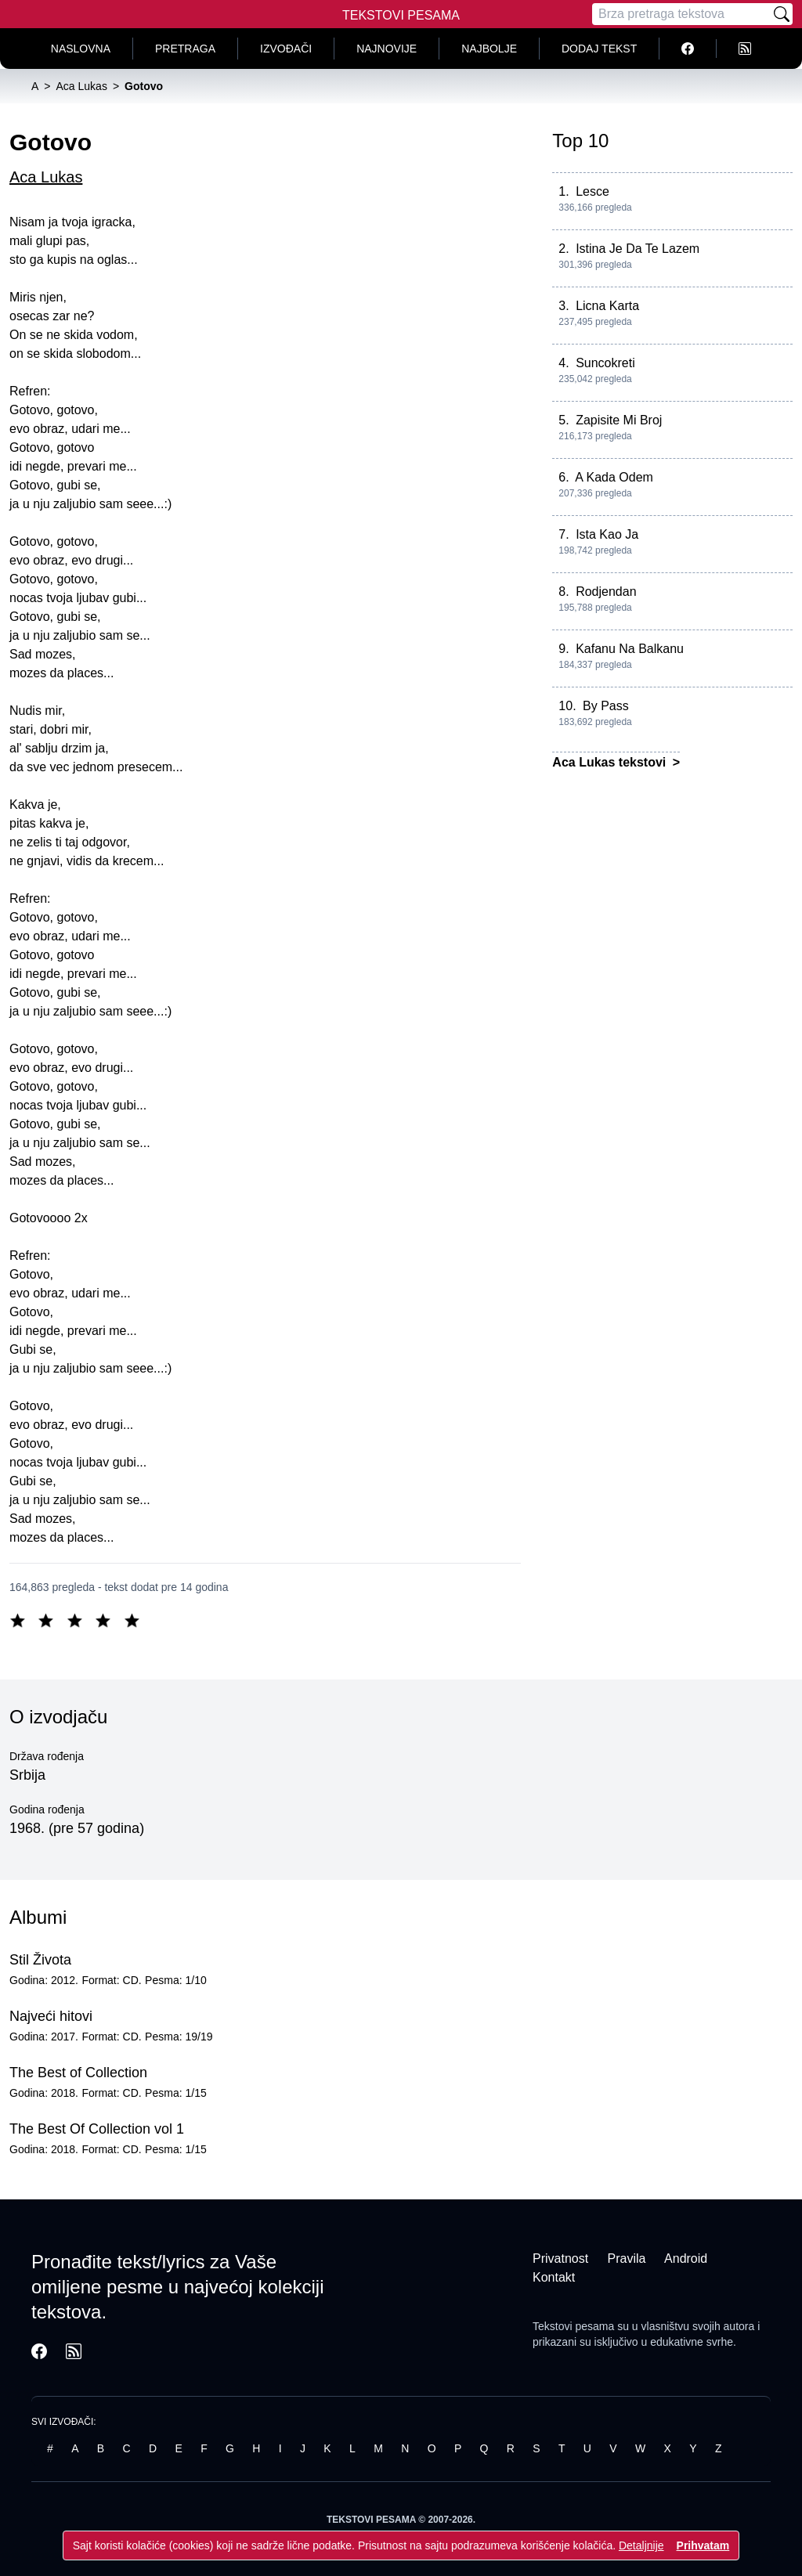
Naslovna (80, 48)
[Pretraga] (681, 14)
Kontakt (554, 2277)
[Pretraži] (782, 14)
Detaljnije (641, 2545)
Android (685, 2258)
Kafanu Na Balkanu (630, 648)
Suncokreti (605, 363)
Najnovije (386, 48)
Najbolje (489, 48)
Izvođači (286, 48)
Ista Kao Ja (607, 534)
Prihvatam (703, 2545)
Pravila (627, 2258)
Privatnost (560, 2258)
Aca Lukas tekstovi (610, 762)
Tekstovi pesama (573, 2326)
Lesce (592, 191)
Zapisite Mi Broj (619, 420)
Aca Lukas (45, 177)
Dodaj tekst (599, 48)
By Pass (606, 706)
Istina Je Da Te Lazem (637, 248)
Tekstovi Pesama (401, 15)
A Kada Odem (614, 477)
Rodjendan (606, 591)
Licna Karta (607, 305)
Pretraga (185, 48)
